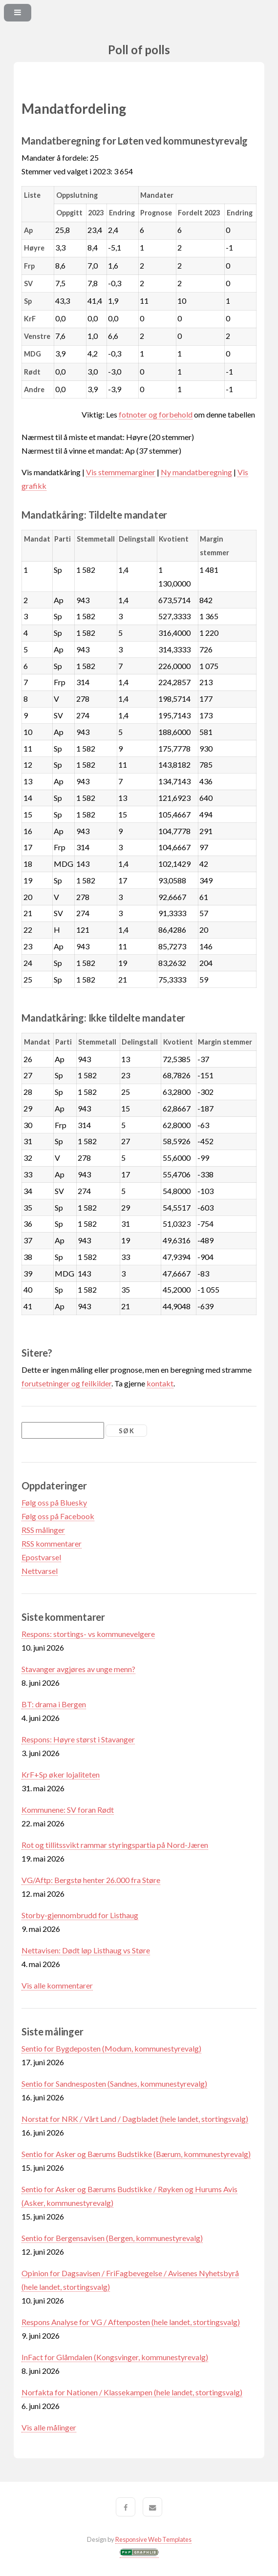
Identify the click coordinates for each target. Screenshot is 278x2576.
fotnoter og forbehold (155, 414)
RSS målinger (43, 1529)
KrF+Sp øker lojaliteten (60, 1774)
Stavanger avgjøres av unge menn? (78, 1669)
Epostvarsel (41, 1557)
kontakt (160, 1383)
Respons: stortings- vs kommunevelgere (88, 1633)
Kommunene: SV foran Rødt (67, 1809)
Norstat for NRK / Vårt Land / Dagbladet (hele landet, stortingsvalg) (134, 2118)
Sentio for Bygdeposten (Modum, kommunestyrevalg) (111, 2048)
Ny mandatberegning (196, 472)
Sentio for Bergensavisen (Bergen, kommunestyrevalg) (112, 2237)
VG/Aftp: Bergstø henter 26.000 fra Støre (90, 1880)
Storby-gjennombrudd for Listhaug (79, 1915)
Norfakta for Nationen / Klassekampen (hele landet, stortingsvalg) (131, 2392)
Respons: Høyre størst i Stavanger (78, 1739)
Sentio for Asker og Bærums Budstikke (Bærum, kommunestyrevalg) (136, 2153)
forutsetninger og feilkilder (66, 1383)
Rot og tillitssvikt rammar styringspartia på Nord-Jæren (114, 1844)
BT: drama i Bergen (53, 1704)
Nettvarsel (39, 1570)
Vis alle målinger (48, 2427)
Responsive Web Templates (153, 2539)
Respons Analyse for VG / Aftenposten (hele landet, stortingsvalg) (130, 2321)
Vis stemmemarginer (120, 472)
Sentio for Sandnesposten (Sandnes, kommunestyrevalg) (114, 2083)
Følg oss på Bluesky (54, 1502)
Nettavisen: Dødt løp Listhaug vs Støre (85, 1950)
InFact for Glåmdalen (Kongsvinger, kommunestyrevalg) (114, 2357)
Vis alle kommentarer (57, 1985)
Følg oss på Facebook (57, 1516)
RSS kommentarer (51, 1543)
